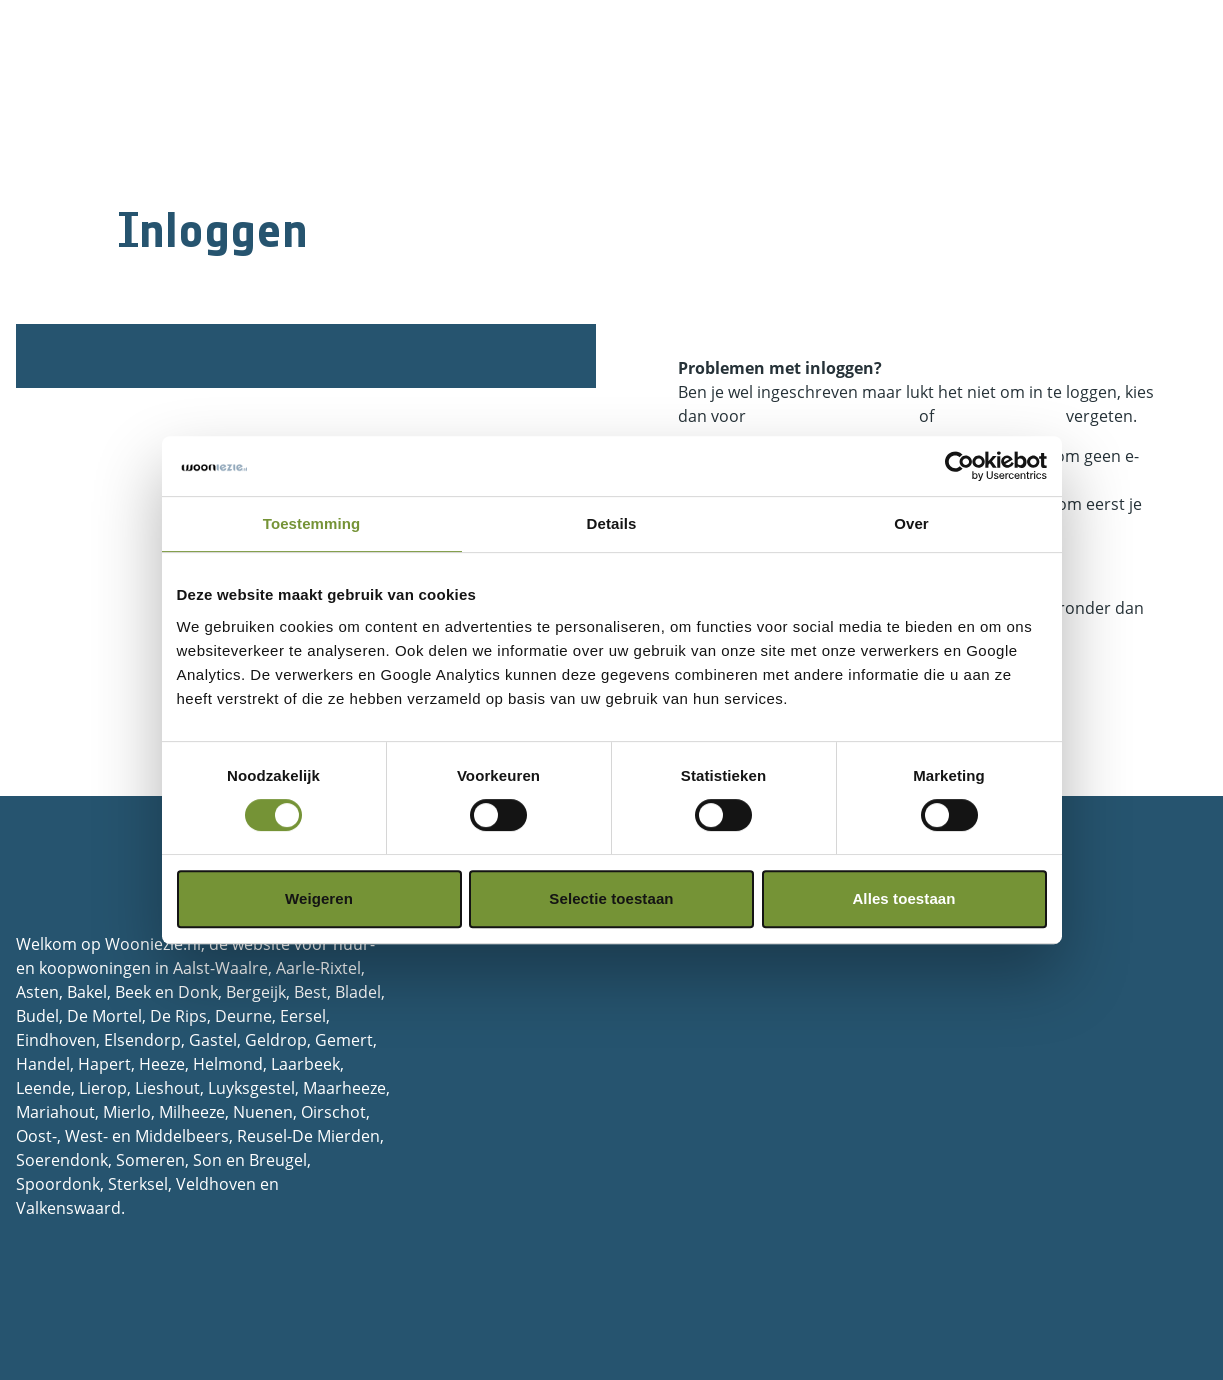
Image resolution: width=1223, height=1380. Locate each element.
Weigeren (319, 898)
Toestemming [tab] (312, 523)
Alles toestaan (903, 898)
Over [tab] (911, 523)
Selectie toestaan (611, 898)
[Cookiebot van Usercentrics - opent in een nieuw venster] (959, 466)
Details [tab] (612, 523)
